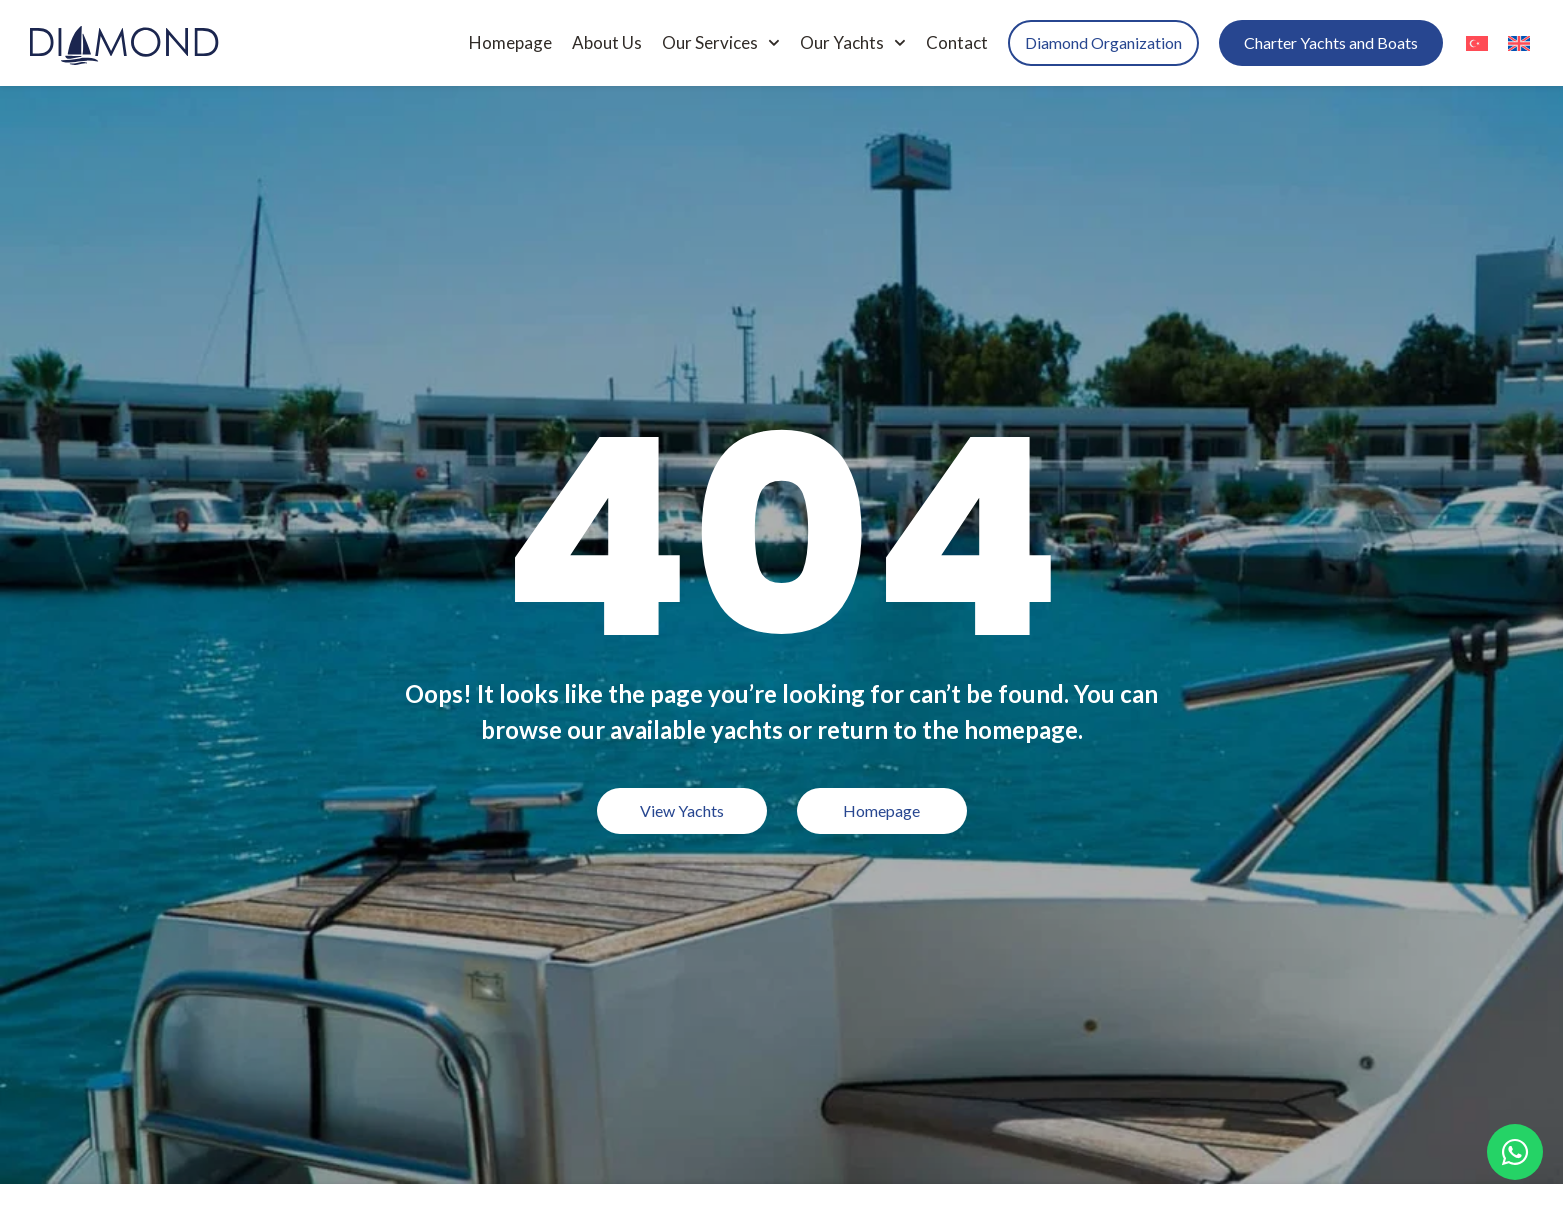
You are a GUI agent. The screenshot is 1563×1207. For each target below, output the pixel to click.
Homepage (510, 42)
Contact (957, 42)
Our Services (721, 43)
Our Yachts (853, 43)
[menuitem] (1477, 42)
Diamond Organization (1103, 42)
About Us (607, 42)
